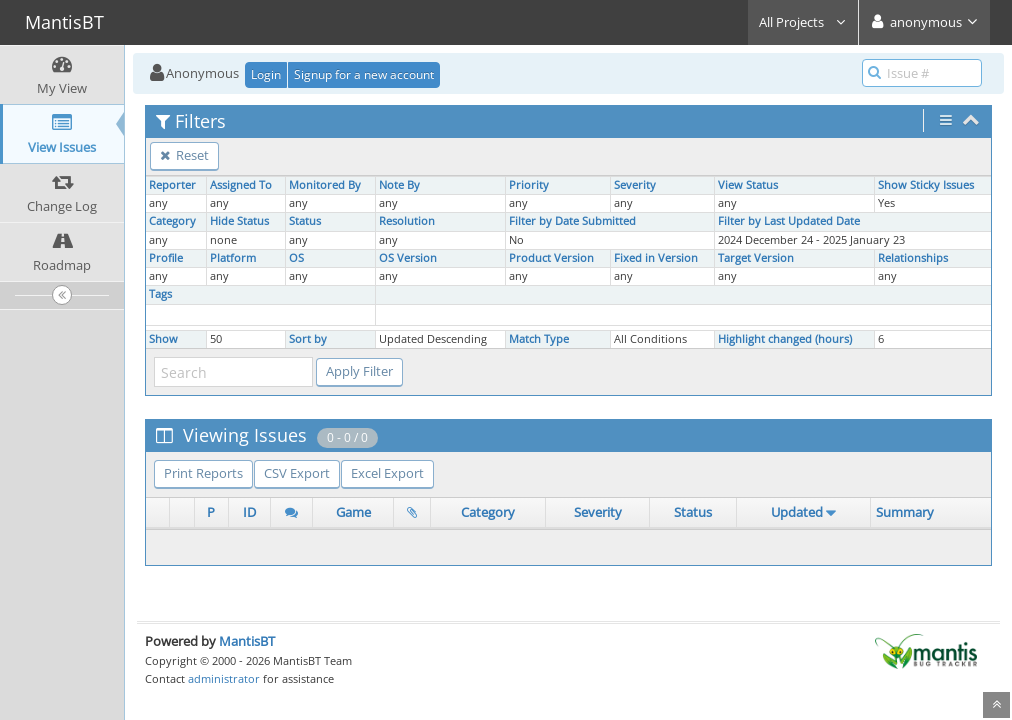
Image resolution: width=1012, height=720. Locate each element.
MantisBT (247, 641)
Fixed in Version (656, 258)
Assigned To (241, 185)
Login (266, 74)
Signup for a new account (364, 74)
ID (249, 512)
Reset (184, 155)
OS (296, 258)
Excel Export (387, 473)
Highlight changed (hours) (785, 339)
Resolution (407, 221)
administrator (224, 678)
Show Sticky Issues (926, 185)
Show (163, 339)
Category (172, 221)
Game (353, 512)
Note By (399, 185)
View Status (748, 185)
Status (305, 221)
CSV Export (297, 473)
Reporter (172, 185)
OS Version (408, 258)
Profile (166, 258)
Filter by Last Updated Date (789, 221)
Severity (635, 185)
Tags (160, 294)
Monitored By (325, 185)
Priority (529, 185)
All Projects (803, 22)
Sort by (308, 339)
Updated (797, 512)
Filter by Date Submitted (572, 221)
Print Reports (203, 473)
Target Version (756, 258)
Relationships (913, 258)
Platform (233, 258)
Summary (905, 512)
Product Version (551, 258)
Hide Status (239, 221)
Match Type (539, 339)
